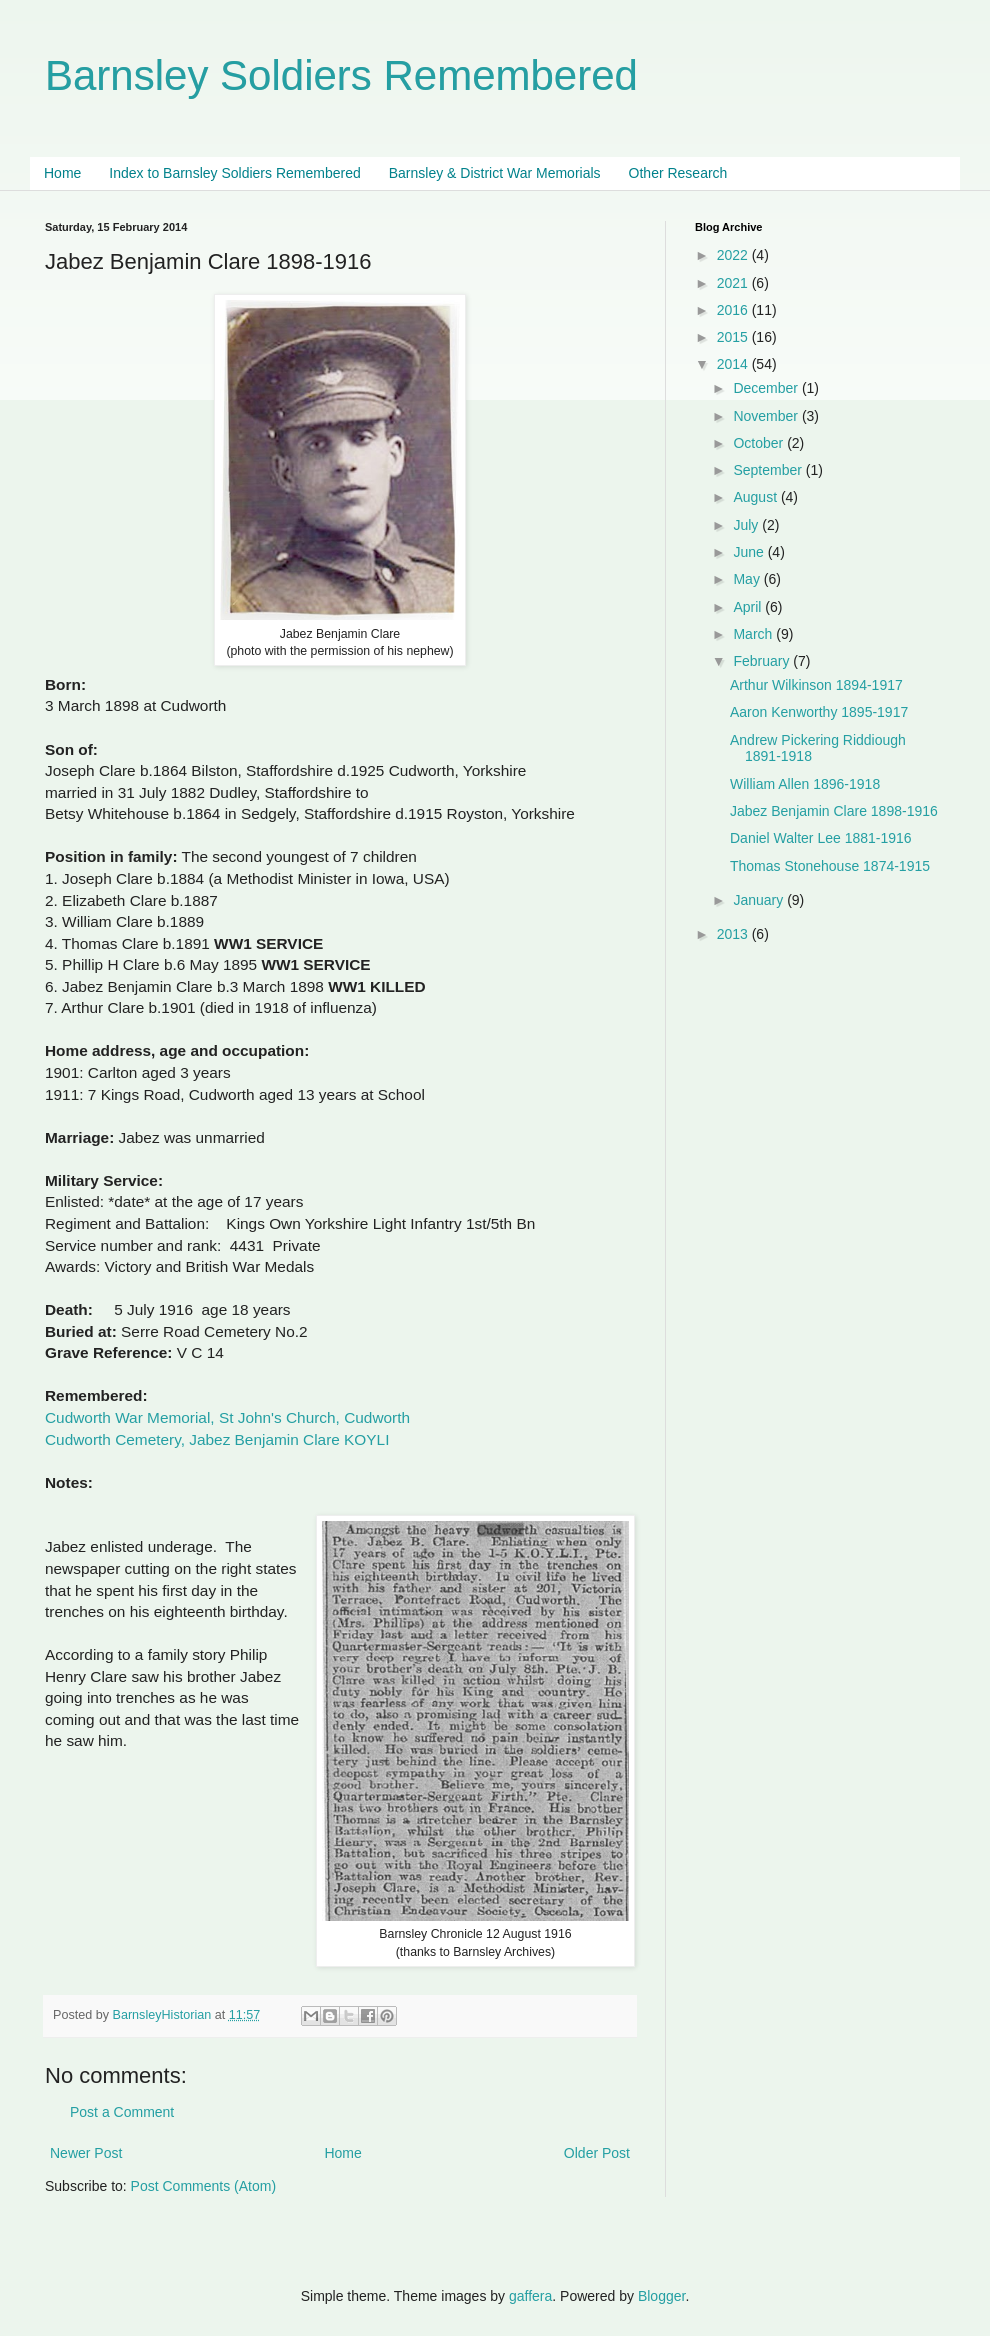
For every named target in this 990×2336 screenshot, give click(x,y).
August (756, 497)
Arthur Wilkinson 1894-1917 (816, 685)
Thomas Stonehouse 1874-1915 (830, 866)
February (763, 661)
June (750, 552)
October (760, 443)
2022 (734, 255)
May (748, 579)
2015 (734, 337)
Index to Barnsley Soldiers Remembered (234, 173)
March (754, 634)
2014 (734, 364)
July (747, 525)
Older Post (597, 2153)
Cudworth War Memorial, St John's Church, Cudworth (227, 1417)
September (769, 470)
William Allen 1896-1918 (805, 784)
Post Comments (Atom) (203, 2186)
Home (62, 173)
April (749, 607)
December (767, 388)
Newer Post (86, 2153)
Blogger (661, 2296)
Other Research (678, 173)
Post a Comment (122, 2112)
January (760, 900)
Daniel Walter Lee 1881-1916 (821, 838)
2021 (734, 283)
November (767, 416)
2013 (734, 934)
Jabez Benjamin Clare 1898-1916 (834, 811)
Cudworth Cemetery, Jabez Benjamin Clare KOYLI (217, 1439)
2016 (734, 310)
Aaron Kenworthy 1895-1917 (819, 712)
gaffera (530, 2296)
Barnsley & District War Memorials (495, 173)
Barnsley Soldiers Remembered (341, 75)
